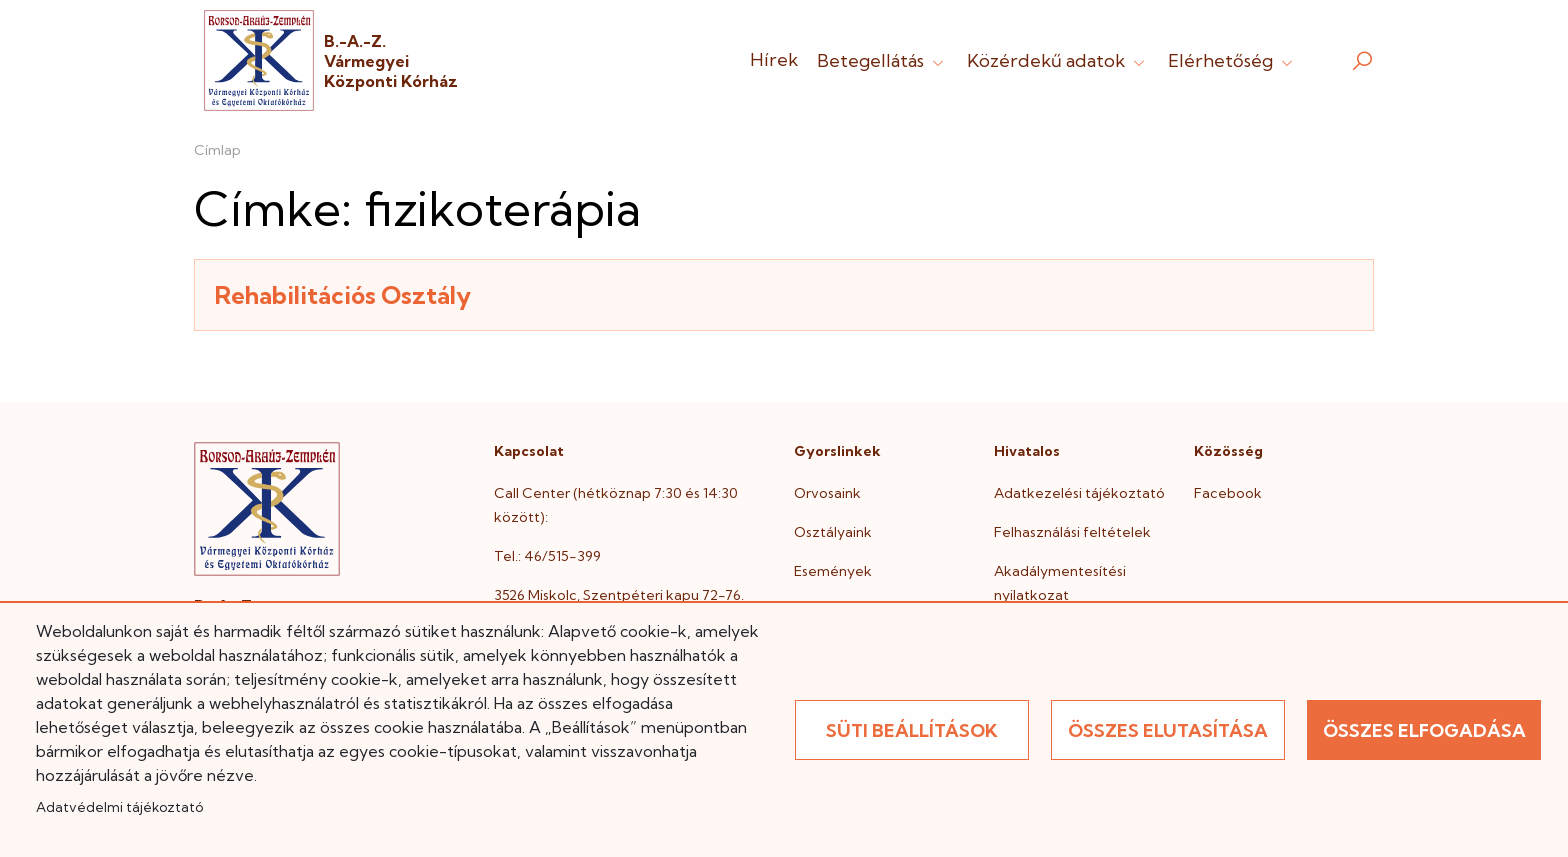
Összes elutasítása (1168, 730)
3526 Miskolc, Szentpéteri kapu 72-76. (619, 595)
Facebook (1228, 493)
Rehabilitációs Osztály (343, 295)
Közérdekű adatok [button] (1058, 60)
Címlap (217, 150)
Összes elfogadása (1424, 730)
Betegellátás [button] (882, 60)
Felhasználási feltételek (1072, 532)
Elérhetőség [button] (1232, 60)
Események (833, 571)
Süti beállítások (912, 730)
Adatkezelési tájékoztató (1079, 493)
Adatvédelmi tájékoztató (119, 807)
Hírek (774, 59)
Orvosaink (827, 493)
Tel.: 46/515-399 (547, 556)
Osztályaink (833, 532)
